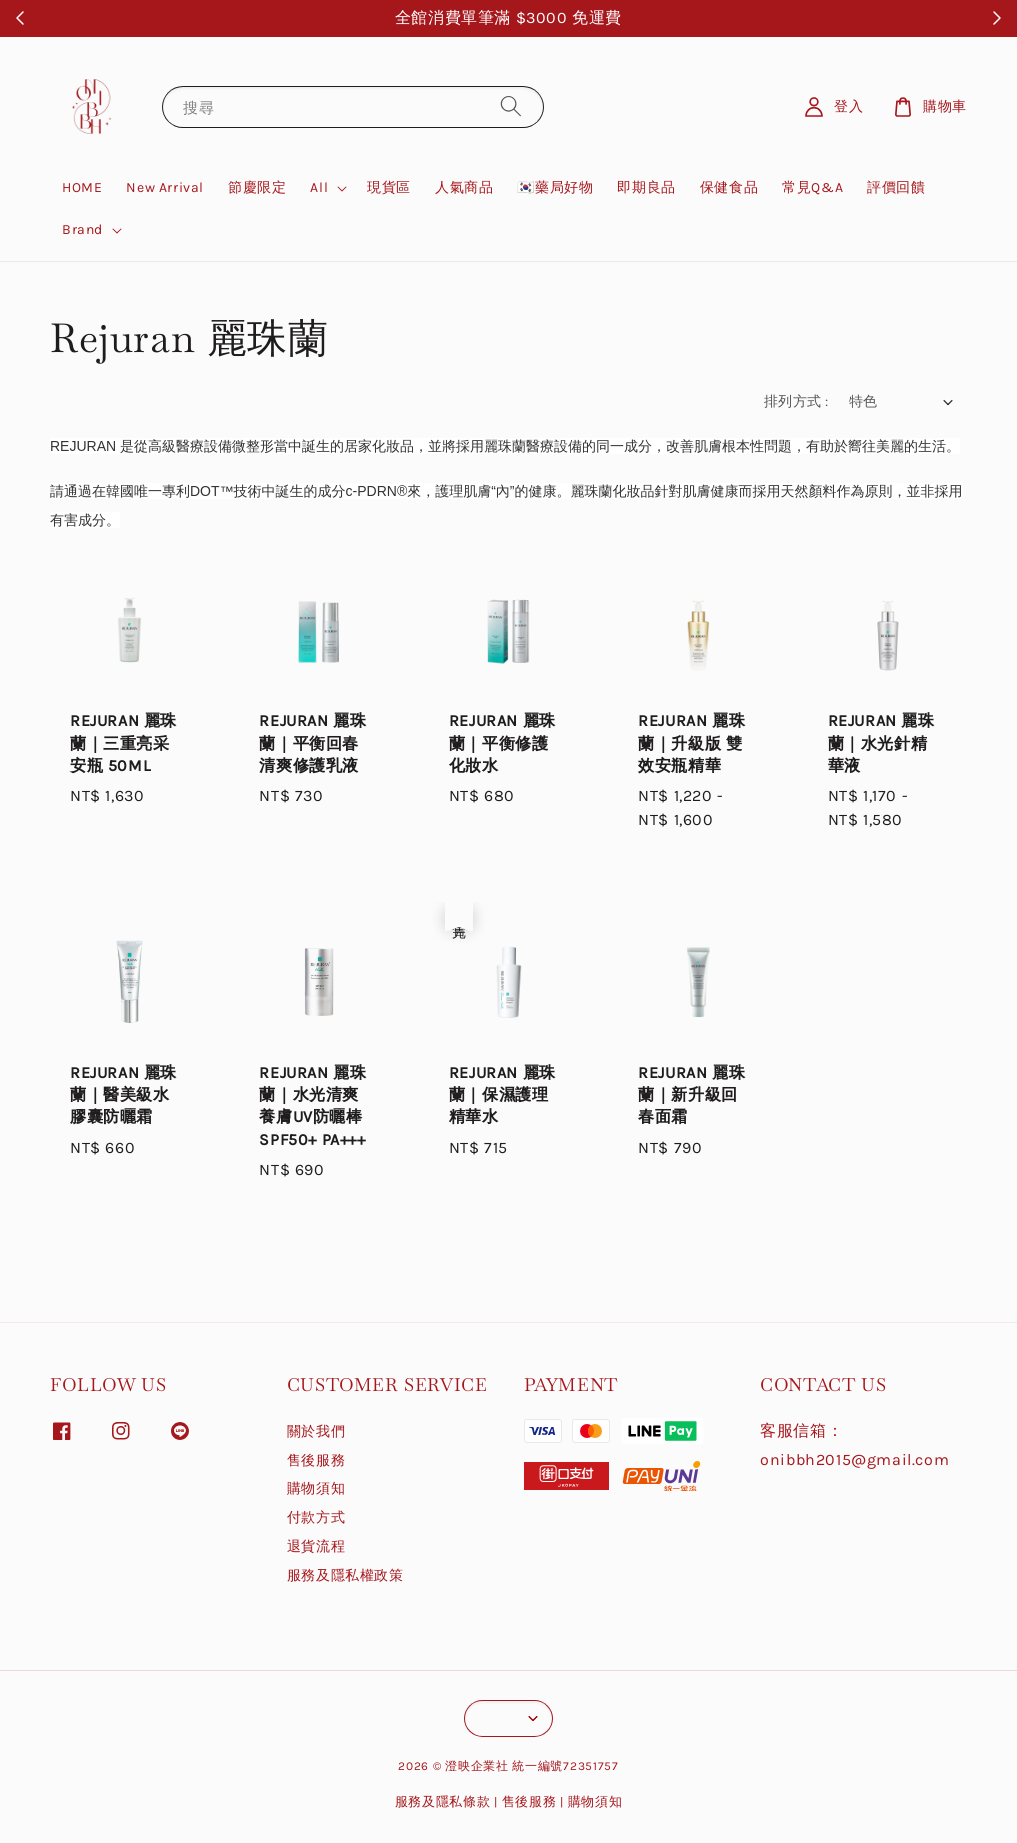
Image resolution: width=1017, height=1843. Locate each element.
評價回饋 (896, 187)
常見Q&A (812, 187)
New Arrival (165, 187)
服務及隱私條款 (443, 1801)
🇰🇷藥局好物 (555, 187)
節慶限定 (257, 187)
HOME (82, 187)
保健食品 (729, 187)
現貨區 (389, 187)
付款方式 (316, 1517)
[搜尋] (511, 106)
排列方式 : (796, 401)
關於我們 (316, 1431)
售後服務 (316, 1460)
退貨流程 (316, 1546)
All (319, 187)
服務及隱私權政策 (345, 1575)
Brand (82, 229)
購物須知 (316, 1488)
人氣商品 (464, 187)
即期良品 (646, 187)
